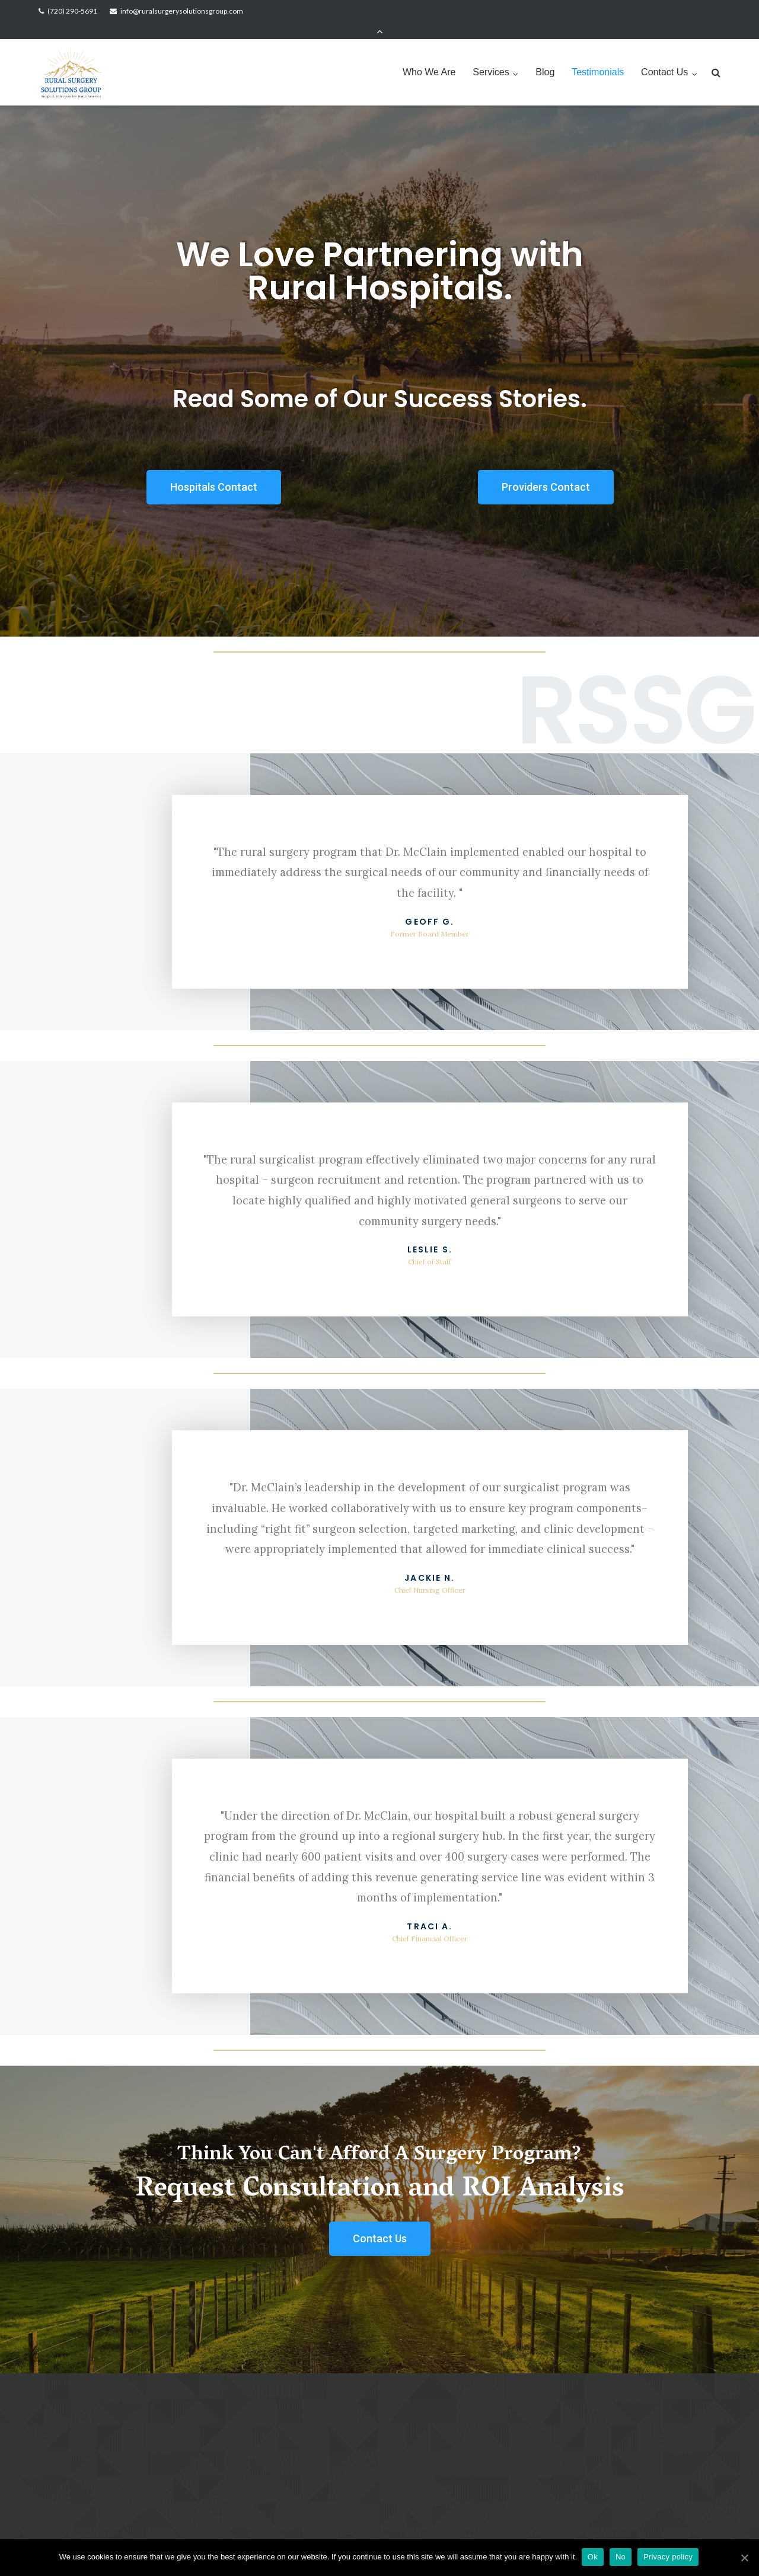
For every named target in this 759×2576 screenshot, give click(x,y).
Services (491, 55)
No (622, 2557)
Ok (594, 2557)
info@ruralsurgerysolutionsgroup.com (181, 11)
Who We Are (429, 55)
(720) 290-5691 (72, 11)
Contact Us (664, 55)
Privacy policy (669, 2557)
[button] (213, 470)
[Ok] (744, 2558)
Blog (544, 55)
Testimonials (598, 55)
